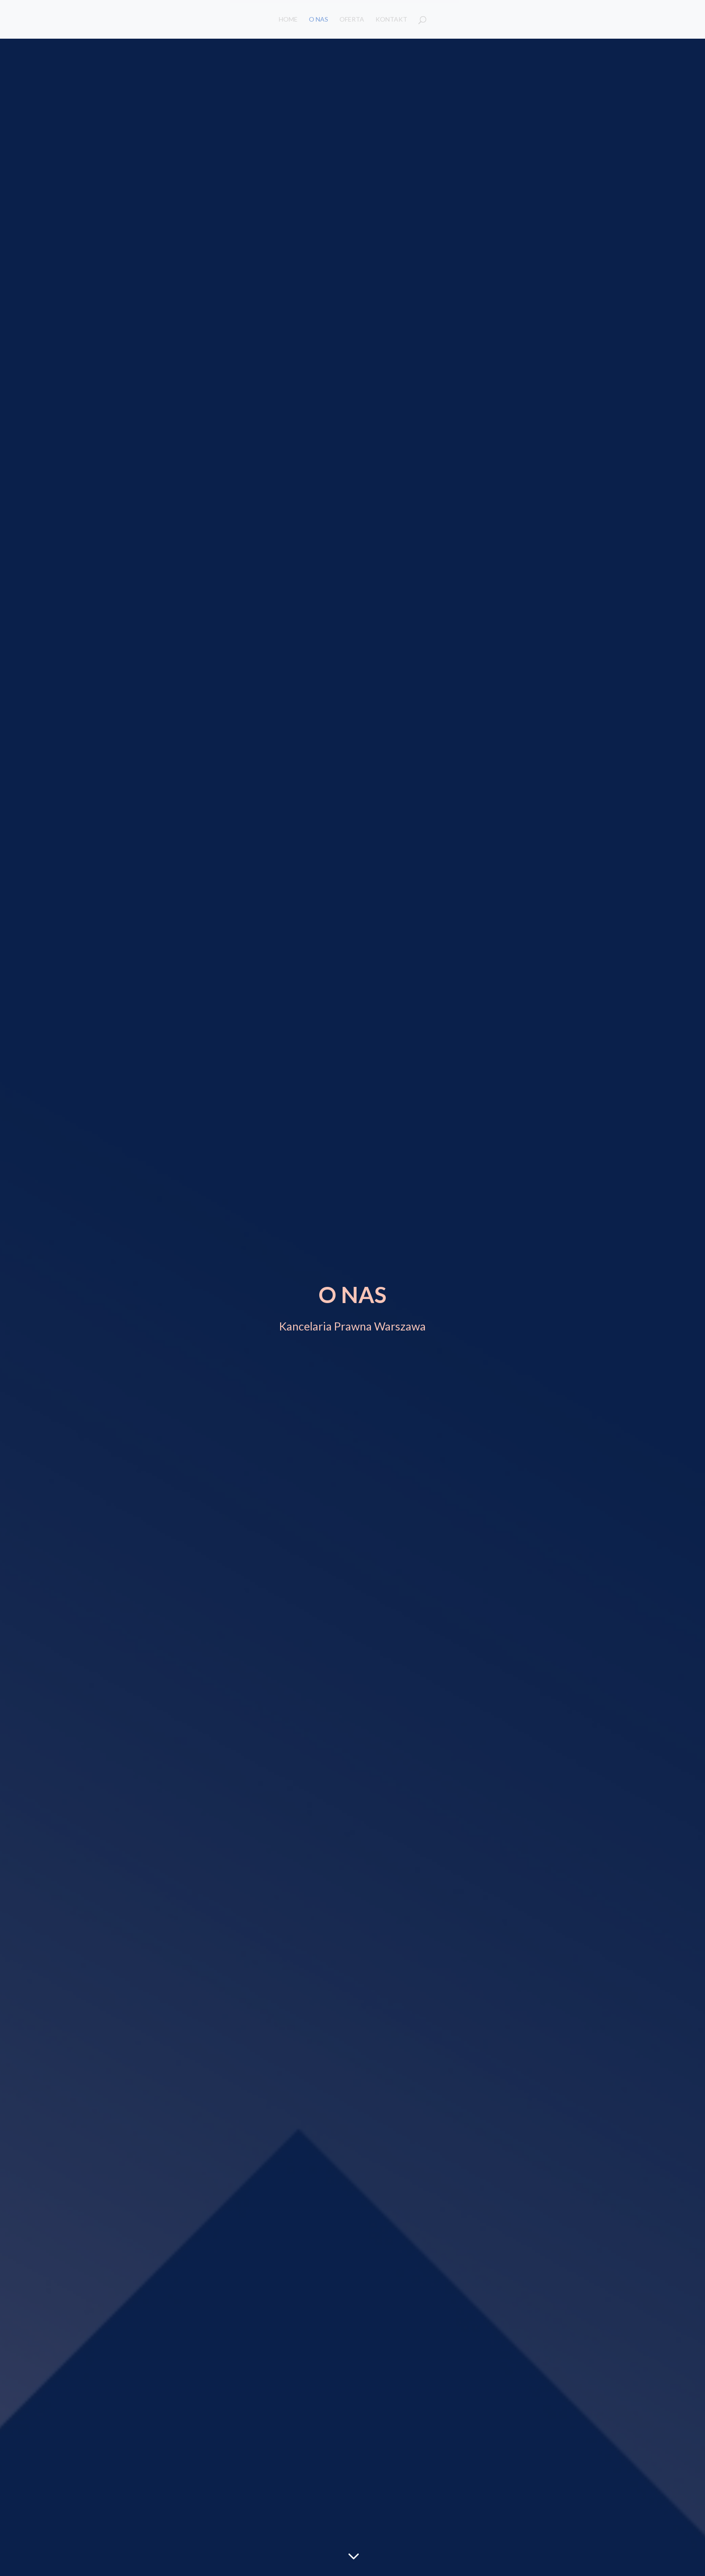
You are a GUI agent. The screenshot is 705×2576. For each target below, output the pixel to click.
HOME (288, 19)
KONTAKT (391, 19)
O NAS (318, 19)
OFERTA (351, 19)
